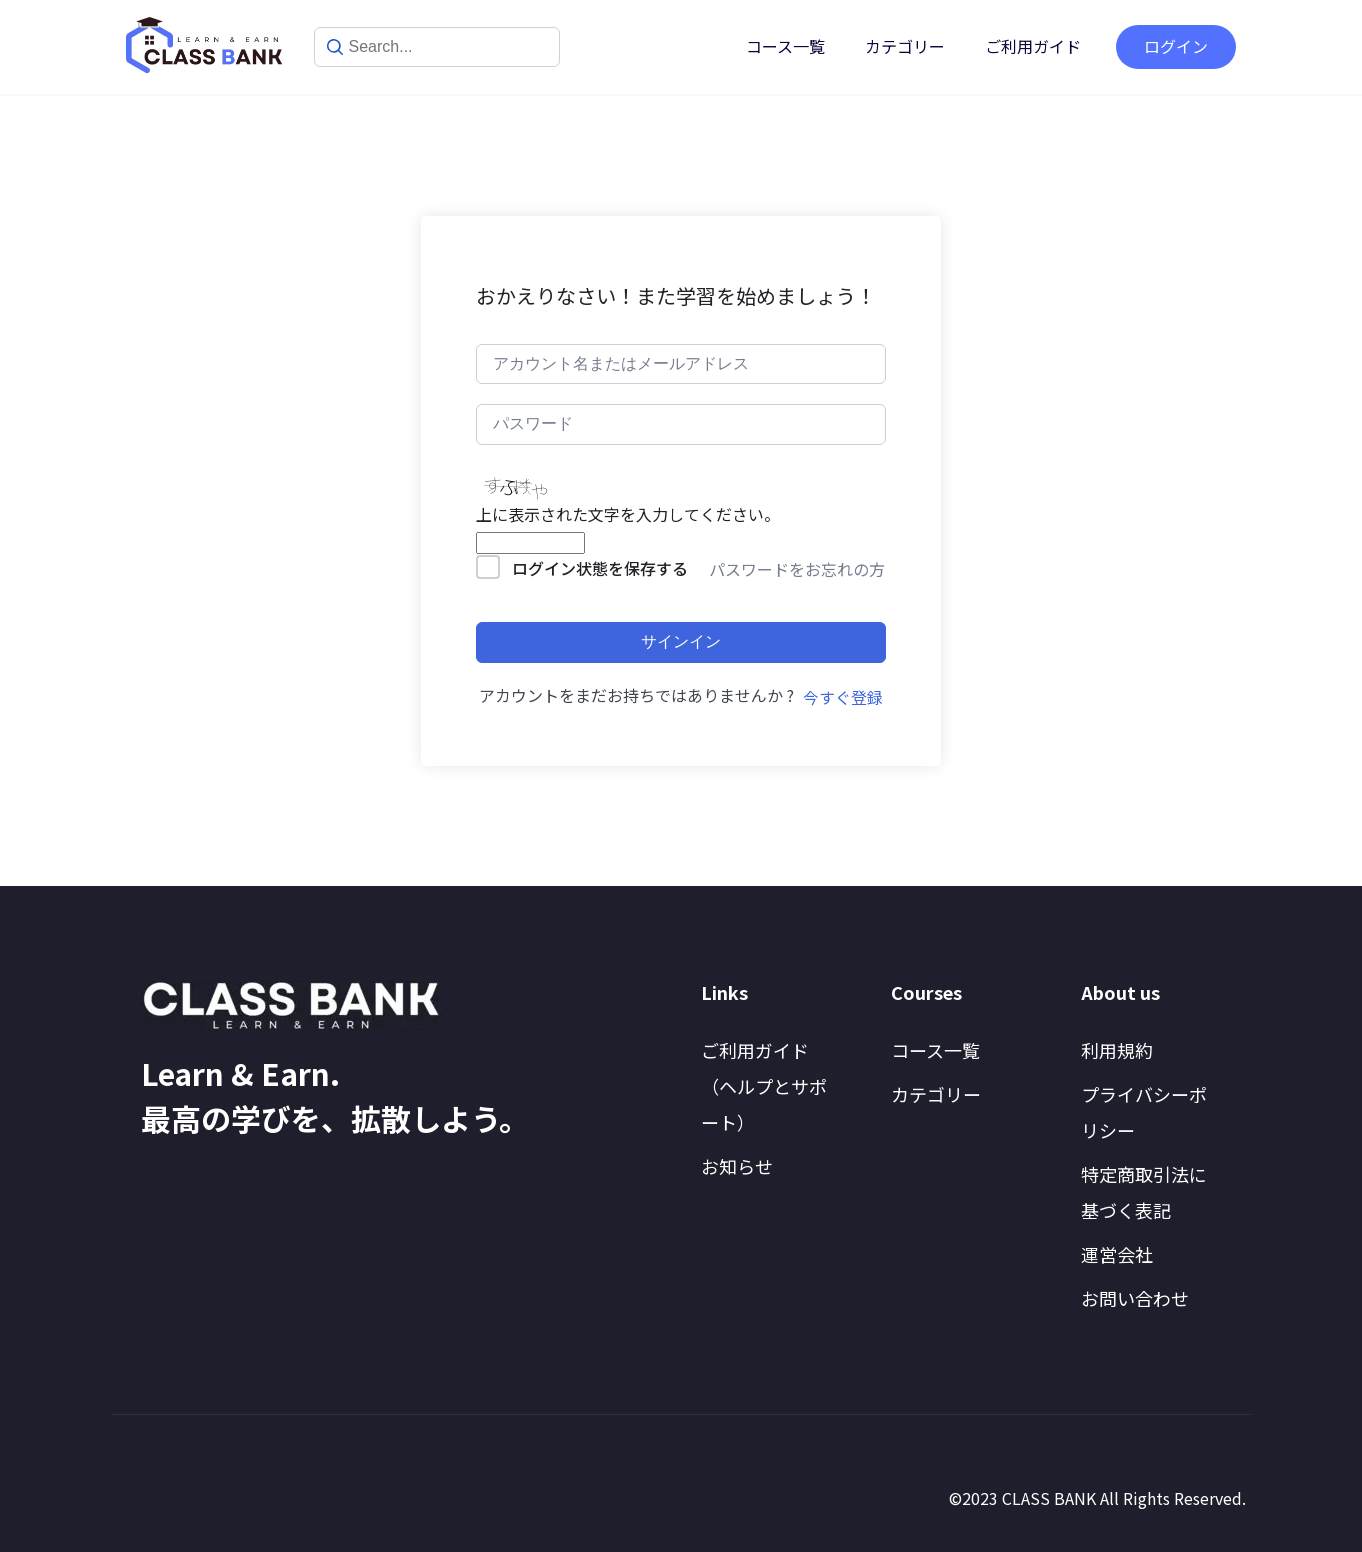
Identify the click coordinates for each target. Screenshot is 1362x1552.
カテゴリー (905, 46)
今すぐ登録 (843, 697)
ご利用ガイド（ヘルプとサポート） (764, 1086)
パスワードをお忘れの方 (797, 569)
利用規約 (1117, 1050)
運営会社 (1117, 1254)
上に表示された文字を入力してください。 (628, 514)
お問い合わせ (1135, 1298)
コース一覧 (785, 46)
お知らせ (737, 1166)
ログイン (1176, 46)
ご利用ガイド (1033, 46)
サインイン (681, 641)
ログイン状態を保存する (600, 568)
